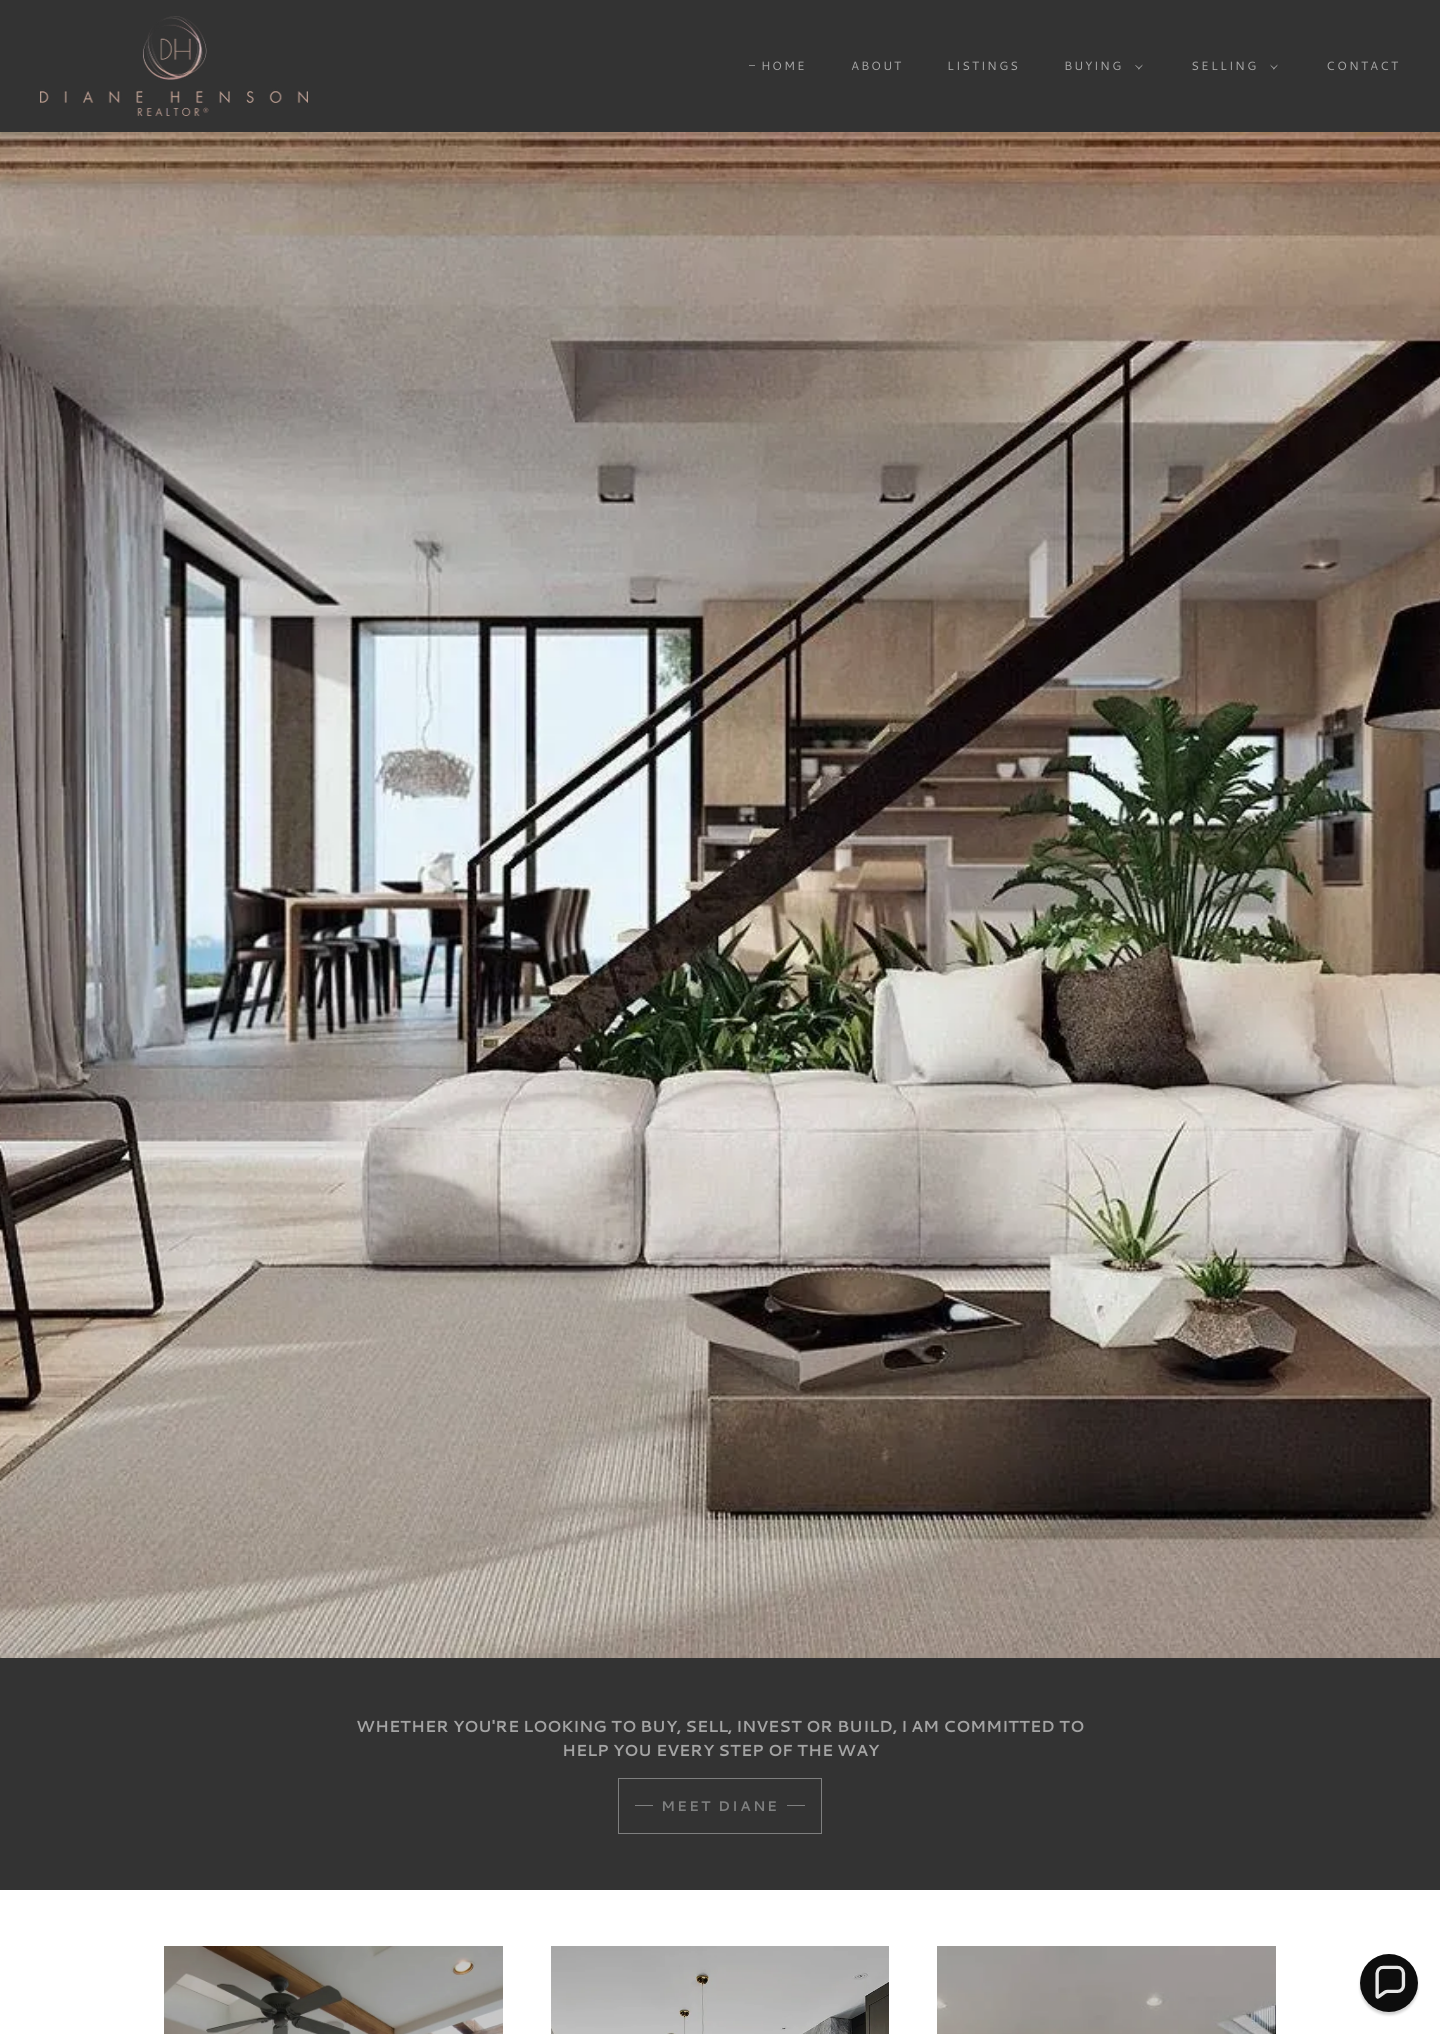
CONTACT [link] (1363, 65)
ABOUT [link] (877, 65)
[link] (174, 63)
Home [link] (784, 65)
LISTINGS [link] (983, 65)
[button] (1099, 66)
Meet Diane (720, 1806)
